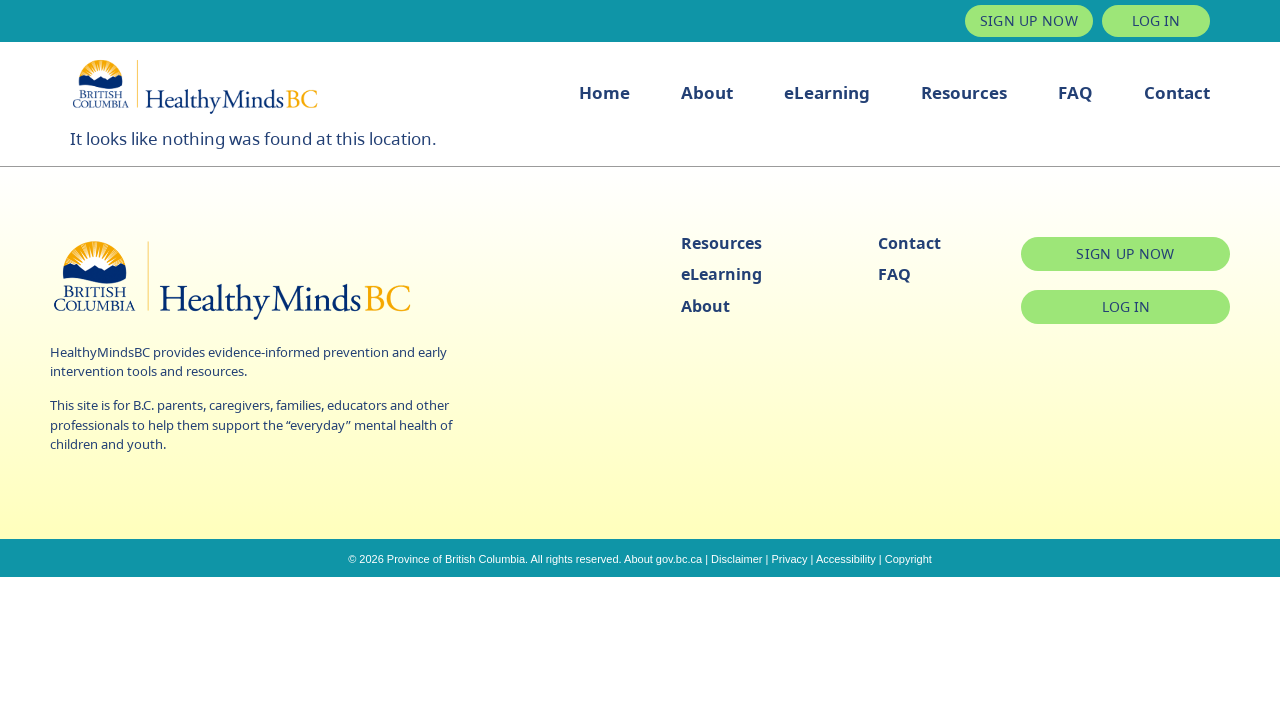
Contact (1177, 92)
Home (604, 92)
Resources (964, 92)
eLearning (827, 92)
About (707, 92)
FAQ (1075, 92)
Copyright (908, 559)
